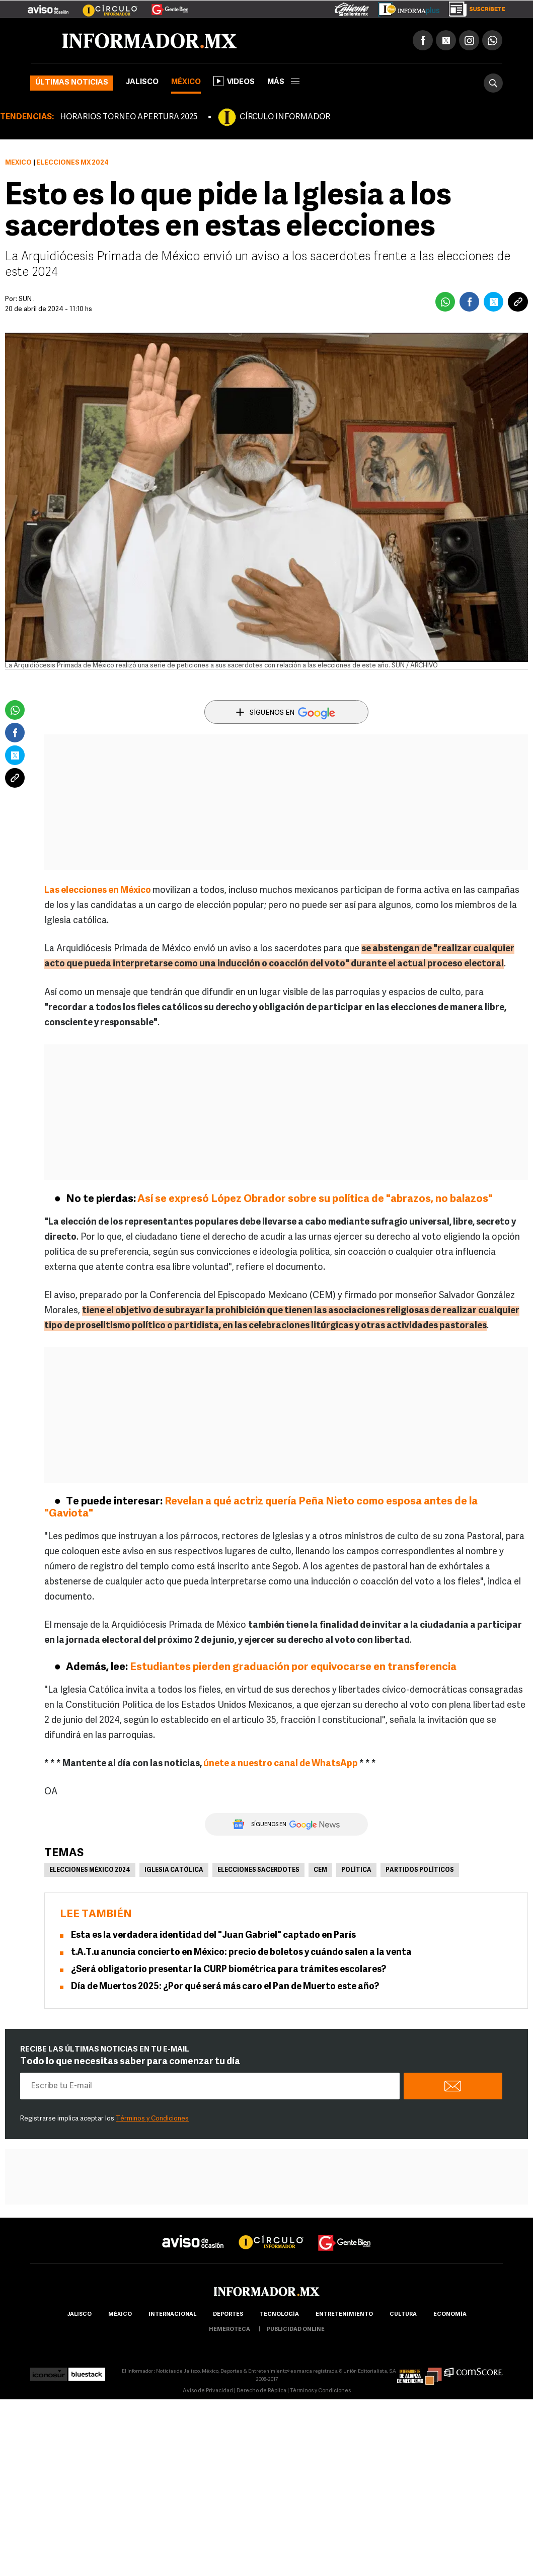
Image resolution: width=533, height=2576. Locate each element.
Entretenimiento (344, 2314)
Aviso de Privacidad (208, 2391)
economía (450, 2314)
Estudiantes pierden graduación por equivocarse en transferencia (293, 1667)
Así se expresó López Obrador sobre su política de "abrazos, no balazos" (315, 1199)
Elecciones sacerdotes (258, 1870)
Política (356, 1870)
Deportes (228, 2314)
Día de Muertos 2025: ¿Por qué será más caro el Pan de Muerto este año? (225, 1987)
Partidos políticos (420, 1870)
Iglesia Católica (173, 1870)
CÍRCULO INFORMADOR (285, 117)
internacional (172, 2314)
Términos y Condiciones (152, 2118)
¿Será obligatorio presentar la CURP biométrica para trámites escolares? (228, 1970)
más (283, 82)
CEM (320, 1870)
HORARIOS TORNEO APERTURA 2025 (128, 117)
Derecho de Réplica (261, 2391)
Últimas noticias (71, 83)
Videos (234, 81)
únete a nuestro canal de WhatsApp (280, 1764)
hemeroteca (229, 2329)
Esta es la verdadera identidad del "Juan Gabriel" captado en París (213, 1935)
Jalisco (142, 82)
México (186, 82)
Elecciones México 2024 (89, 1870)
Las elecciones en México (97, 890)
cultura (403, 2314)
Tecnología (279, 2314)
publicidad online (296, 2329)
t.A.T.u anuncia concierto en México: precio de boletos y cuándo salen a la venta (241, 1952)
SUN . (27, 299)
